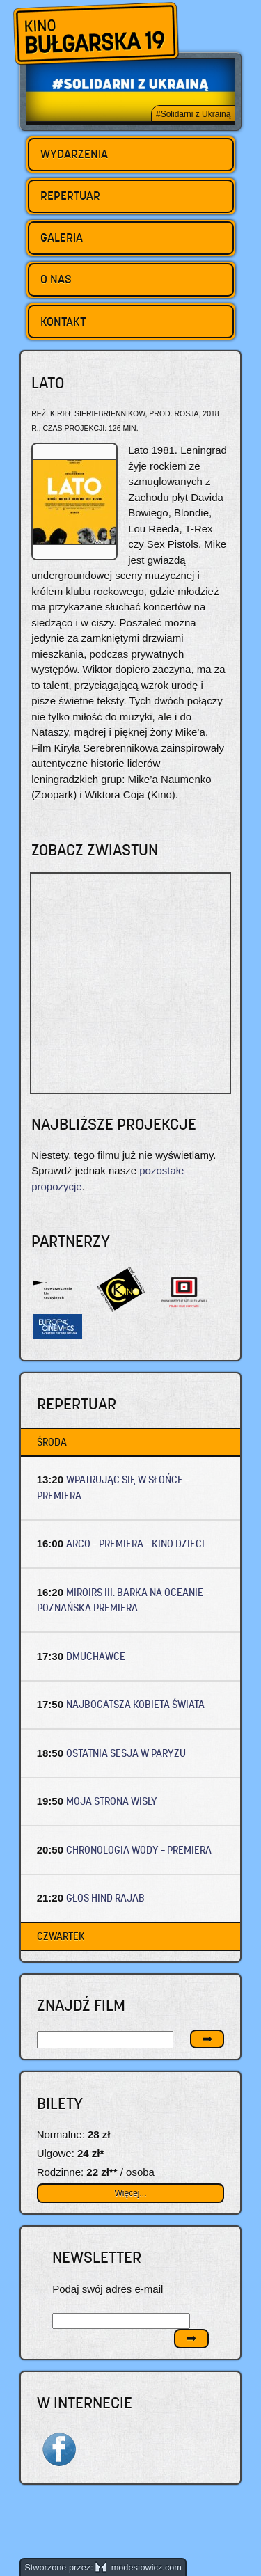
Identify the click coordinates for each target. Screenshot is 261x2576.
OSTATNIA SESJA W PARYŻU (126, 1753)
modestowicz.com (138, 2567)
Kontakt (63, 322)
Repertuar (70, 196)
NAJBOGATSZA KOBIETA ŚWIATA (135, 1704)
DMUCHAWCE (95, 1656)
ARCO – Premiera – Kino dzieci (135, 1543)
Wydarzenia (74, 154)
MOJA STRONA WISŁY (111, 1801)
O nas (56, 279)
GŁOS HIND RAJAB (105, 1898)
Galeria (61, 237)
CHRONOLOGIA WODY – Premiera (139, 1850)
